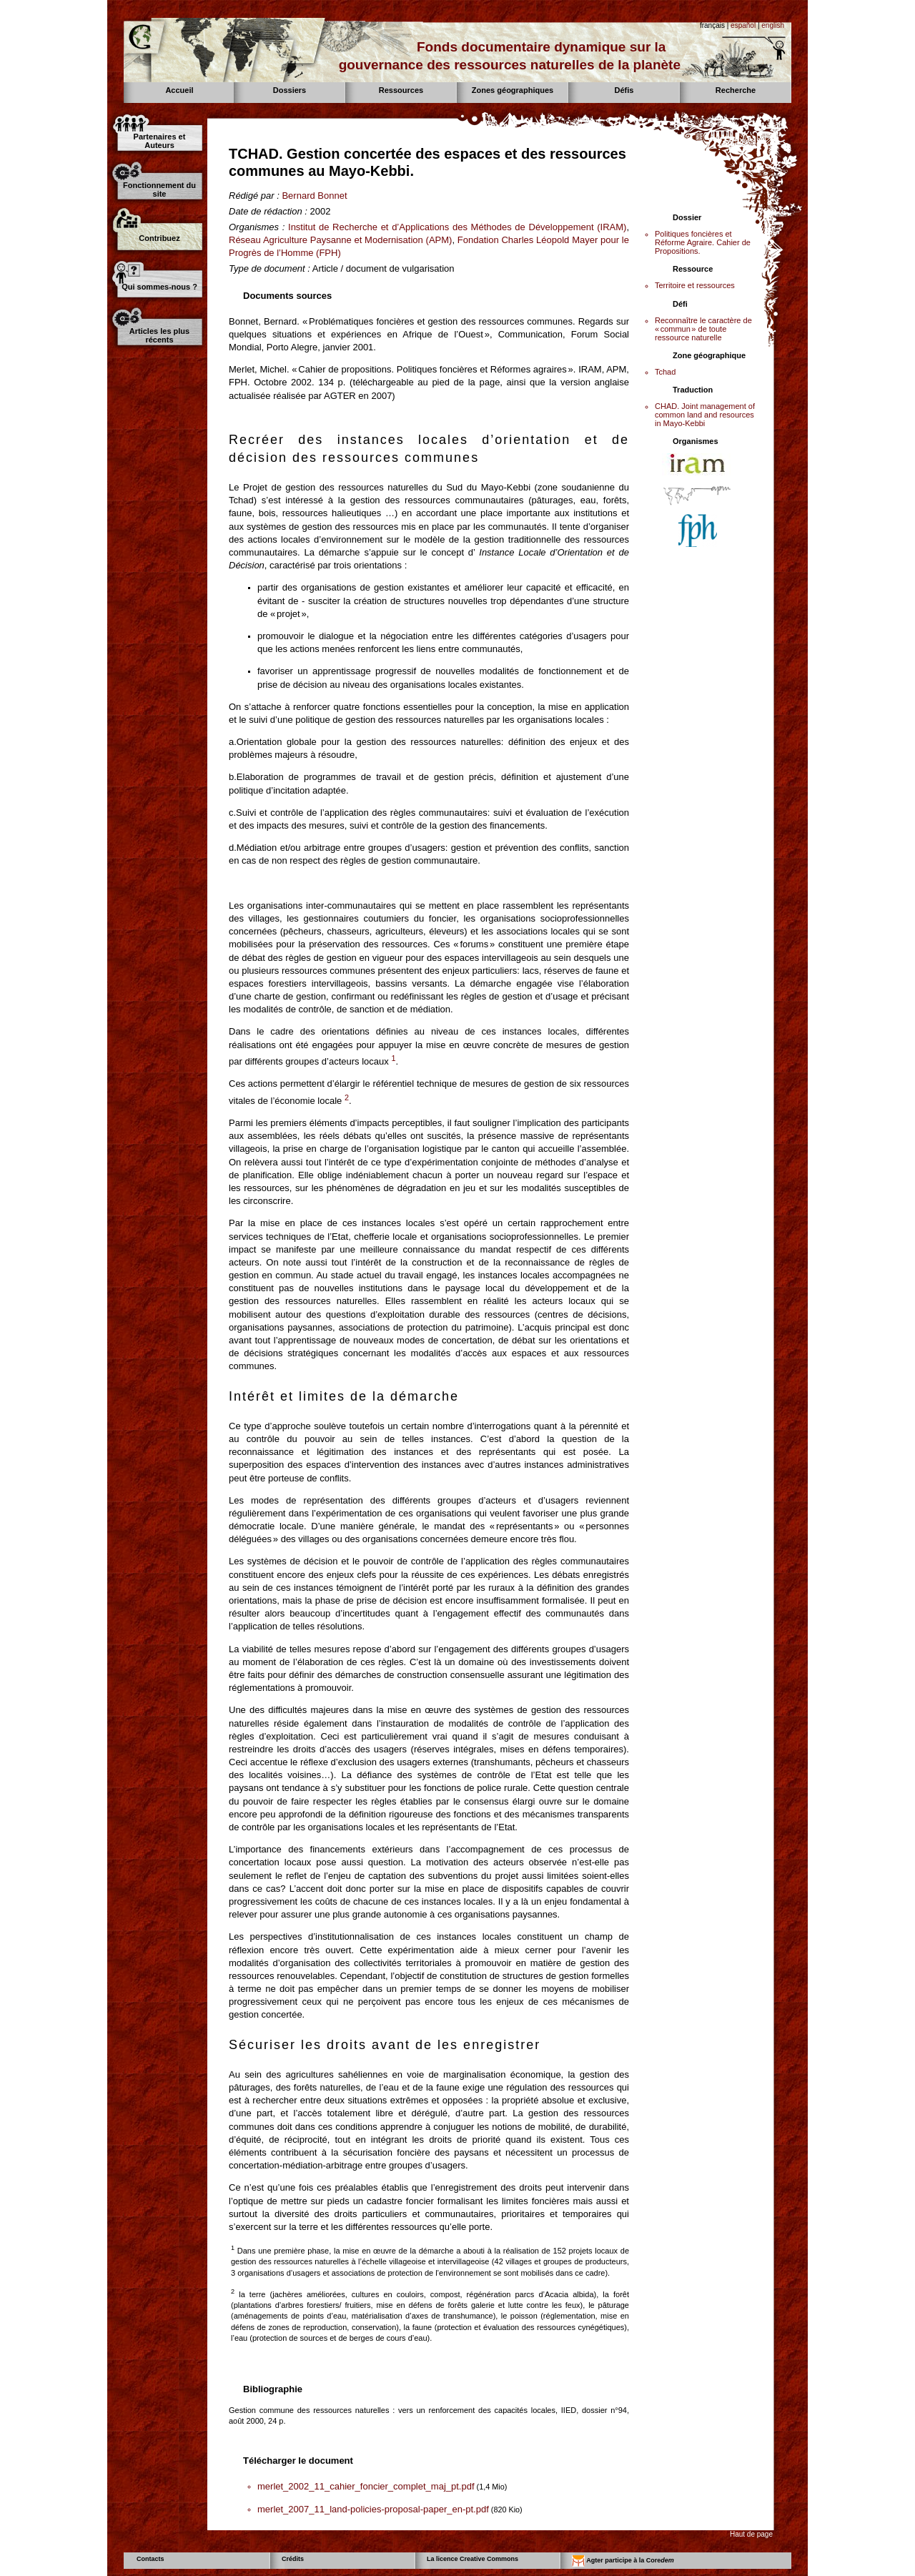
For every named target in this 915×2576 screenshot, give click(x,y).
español (743, 25)
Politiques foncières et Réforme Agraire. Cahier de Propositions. (703, 242)
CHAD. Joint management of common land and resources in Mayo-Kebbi (705, 415)
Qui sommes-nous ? (159, 286)
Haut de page (751, 2534)
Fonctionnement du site (159, 189)
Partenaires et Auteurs (160, 140)
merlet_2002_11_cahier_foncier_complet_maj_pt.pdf (366, 2486)
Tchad (665, 371)
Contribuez (159, 238)
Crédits (293, 2558)
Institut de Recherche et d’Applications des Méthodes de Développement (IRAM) (457, 227)
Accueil (179, 90)
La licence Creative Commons (472, 2558)
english (772, 25)
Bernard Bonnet (314, 195)
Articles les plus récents (159, 335)
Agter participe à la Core (623, 2561)
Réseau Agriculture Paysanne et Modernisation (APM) (340, 240)
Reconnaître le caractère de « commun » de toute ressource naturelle (703, 329)
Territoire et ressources (695, 285)
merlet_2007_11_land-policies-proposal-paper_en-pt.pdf (373, 2509)
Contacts (150, 2558)
